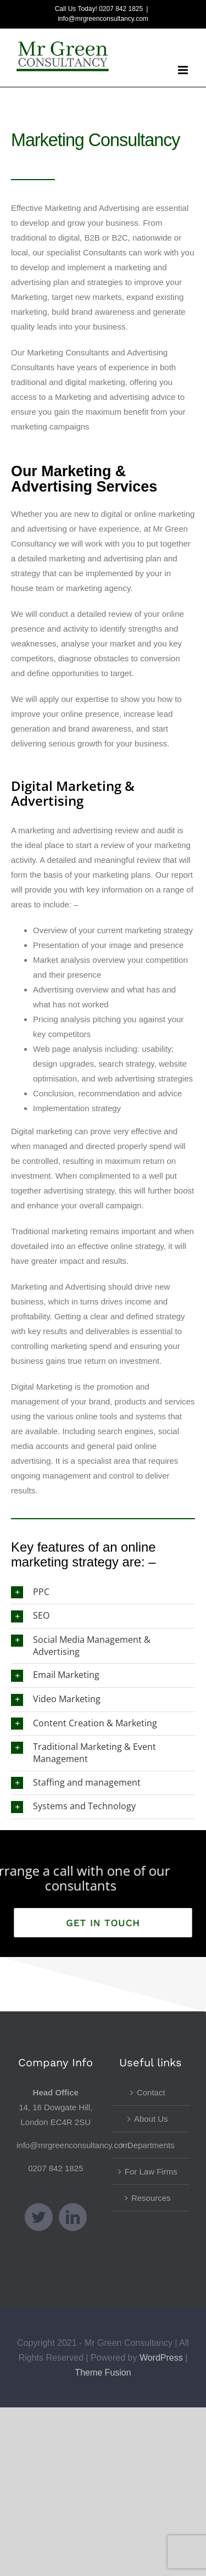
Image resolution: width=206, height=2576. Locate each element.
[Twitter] (39, 2217)
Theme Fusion (103, 2372)
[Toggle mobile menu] (184, 70)
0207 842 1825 (55, 2168)
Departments (151, 2145)
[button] (103, 1592)
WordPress (161, 2357)
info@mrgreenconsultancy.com (103, 19)
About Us (151, 2118)
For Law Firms (151, 2171)
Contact (151, 2092)
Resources (151, 2198)
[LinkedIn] (73, 2217)
